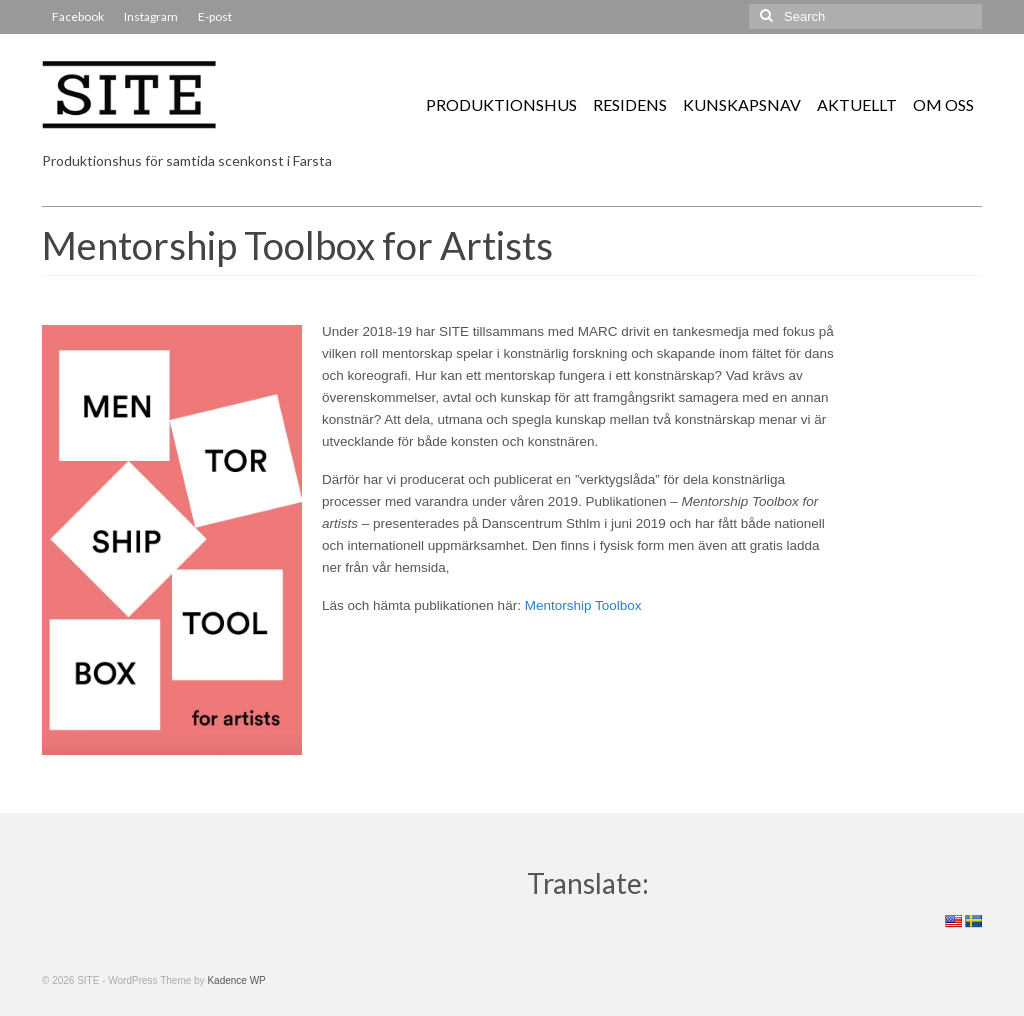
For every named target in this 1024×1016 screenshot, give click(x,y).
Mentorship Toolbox (583, 605)
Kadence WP (236, 980)
